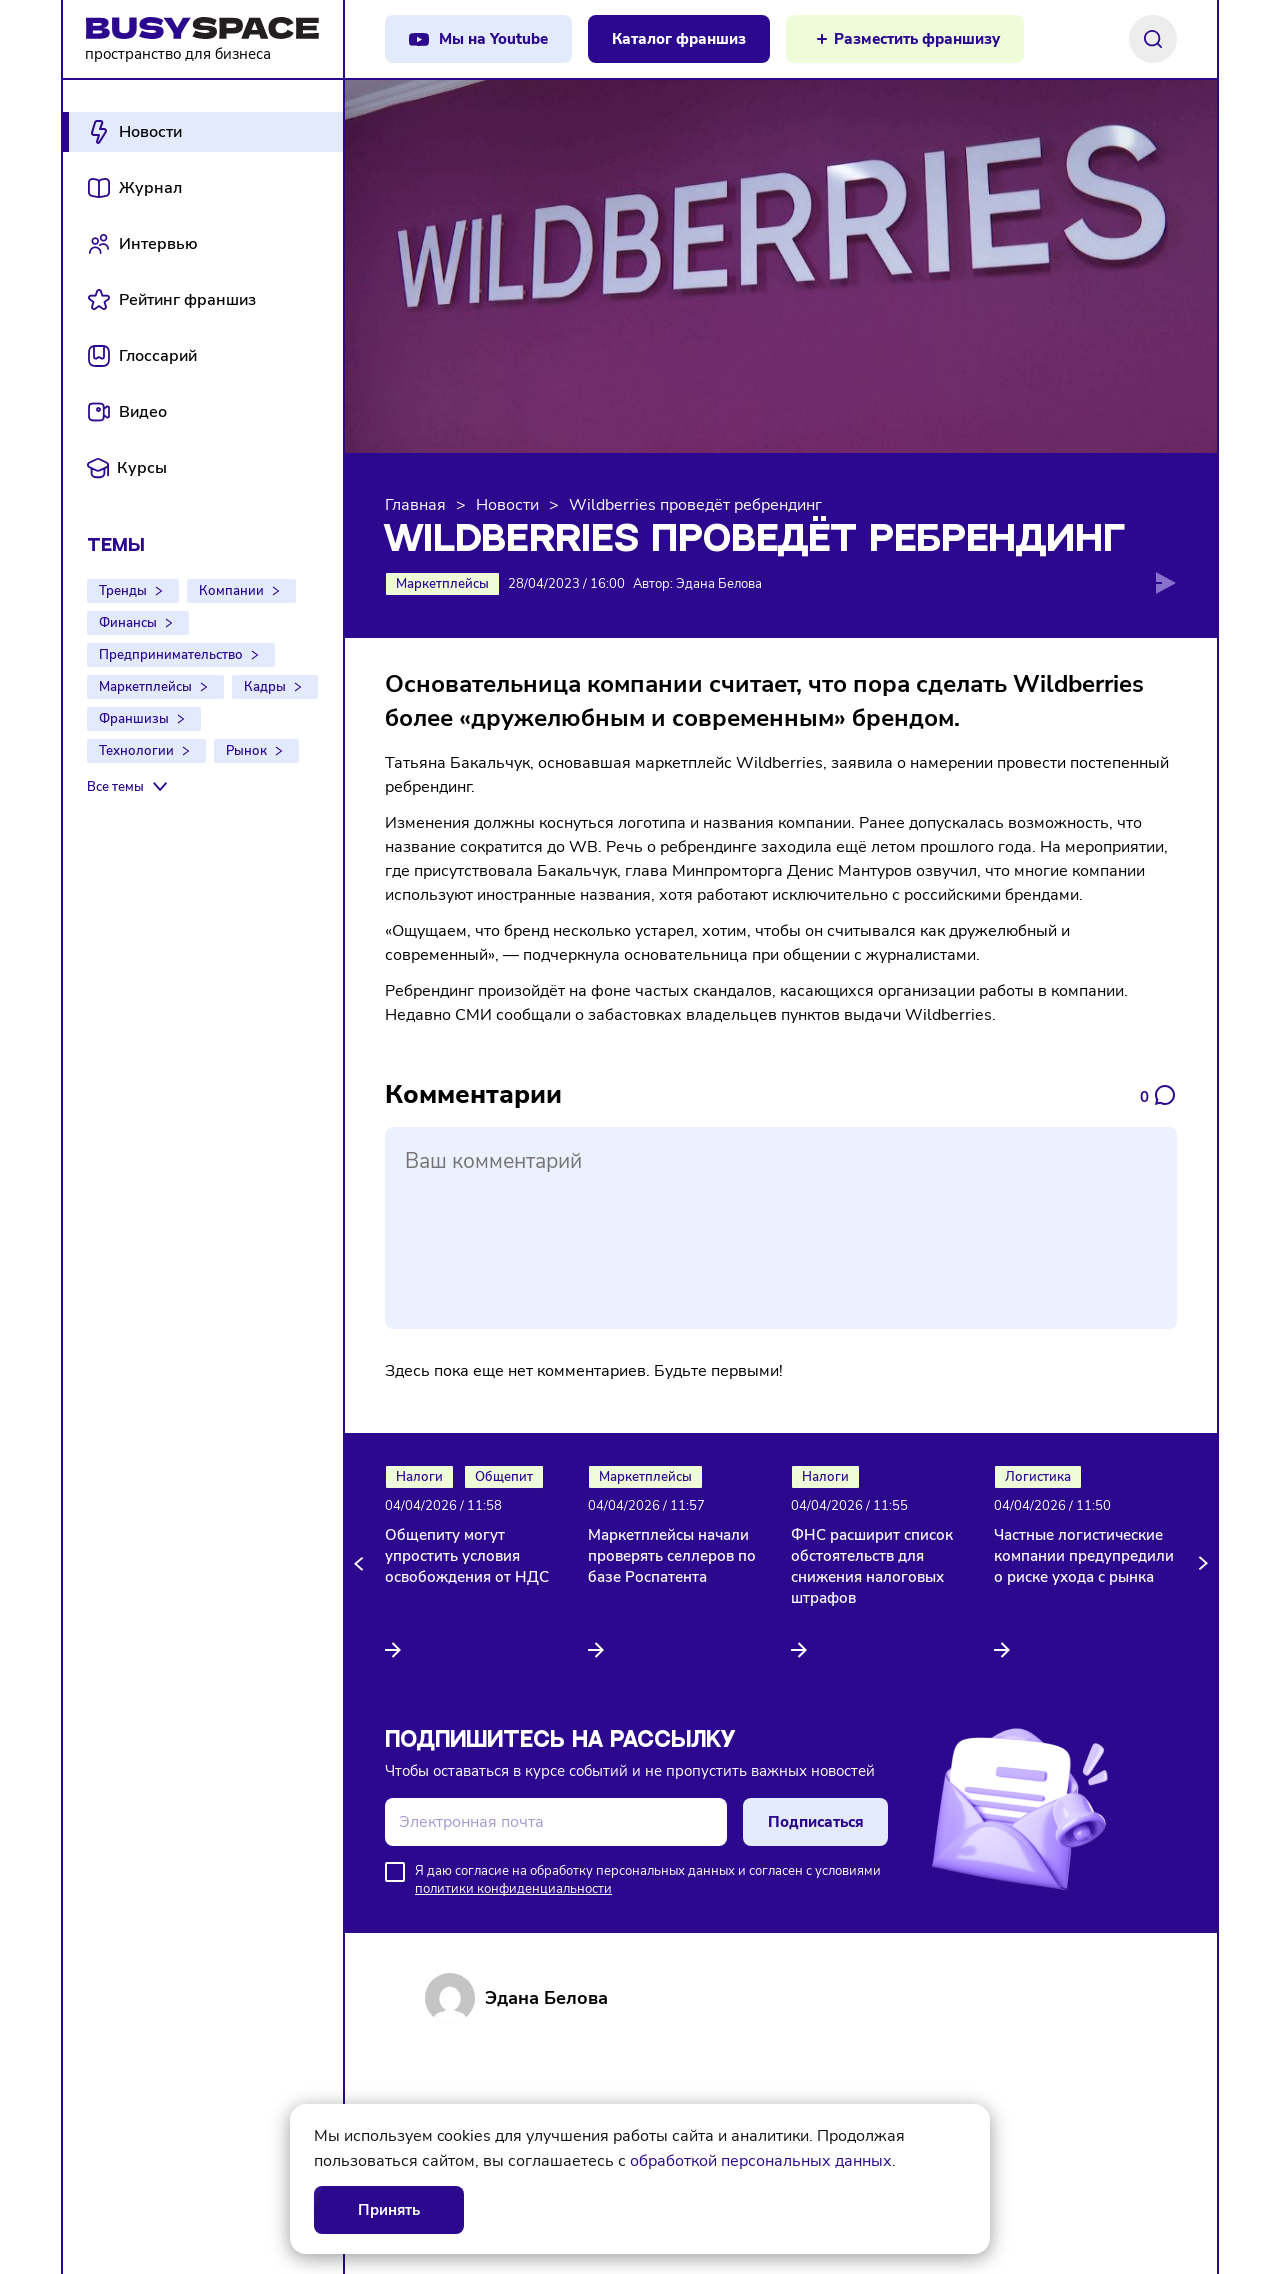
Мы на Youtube (493, 39)
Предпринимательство (171, 655)
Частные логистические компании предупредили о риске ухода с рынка (1084, 1556)
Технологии (136, 751)
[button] (362, 1563)
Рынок (246, 751)
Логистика (1038, 1477)
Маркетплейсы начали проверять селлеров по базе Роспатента (672, 1556)
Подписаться (816, 1822)
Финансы (128, 623)
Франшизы (134, 719)
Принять (389, 2210)
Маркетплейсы (145, 687)
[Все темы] (129, 787)
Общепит (504, 1477)
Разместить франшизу (917, 39)
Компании (231, 591)
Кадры (265, 687)
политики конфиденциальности (513, 1889)
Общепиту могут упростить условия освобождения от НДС (467, 1556)
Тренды (123, 591)
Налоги (419, 1477)
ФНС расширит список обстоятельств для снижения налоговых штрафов (872, 1566)
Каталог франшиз (679, 39)
